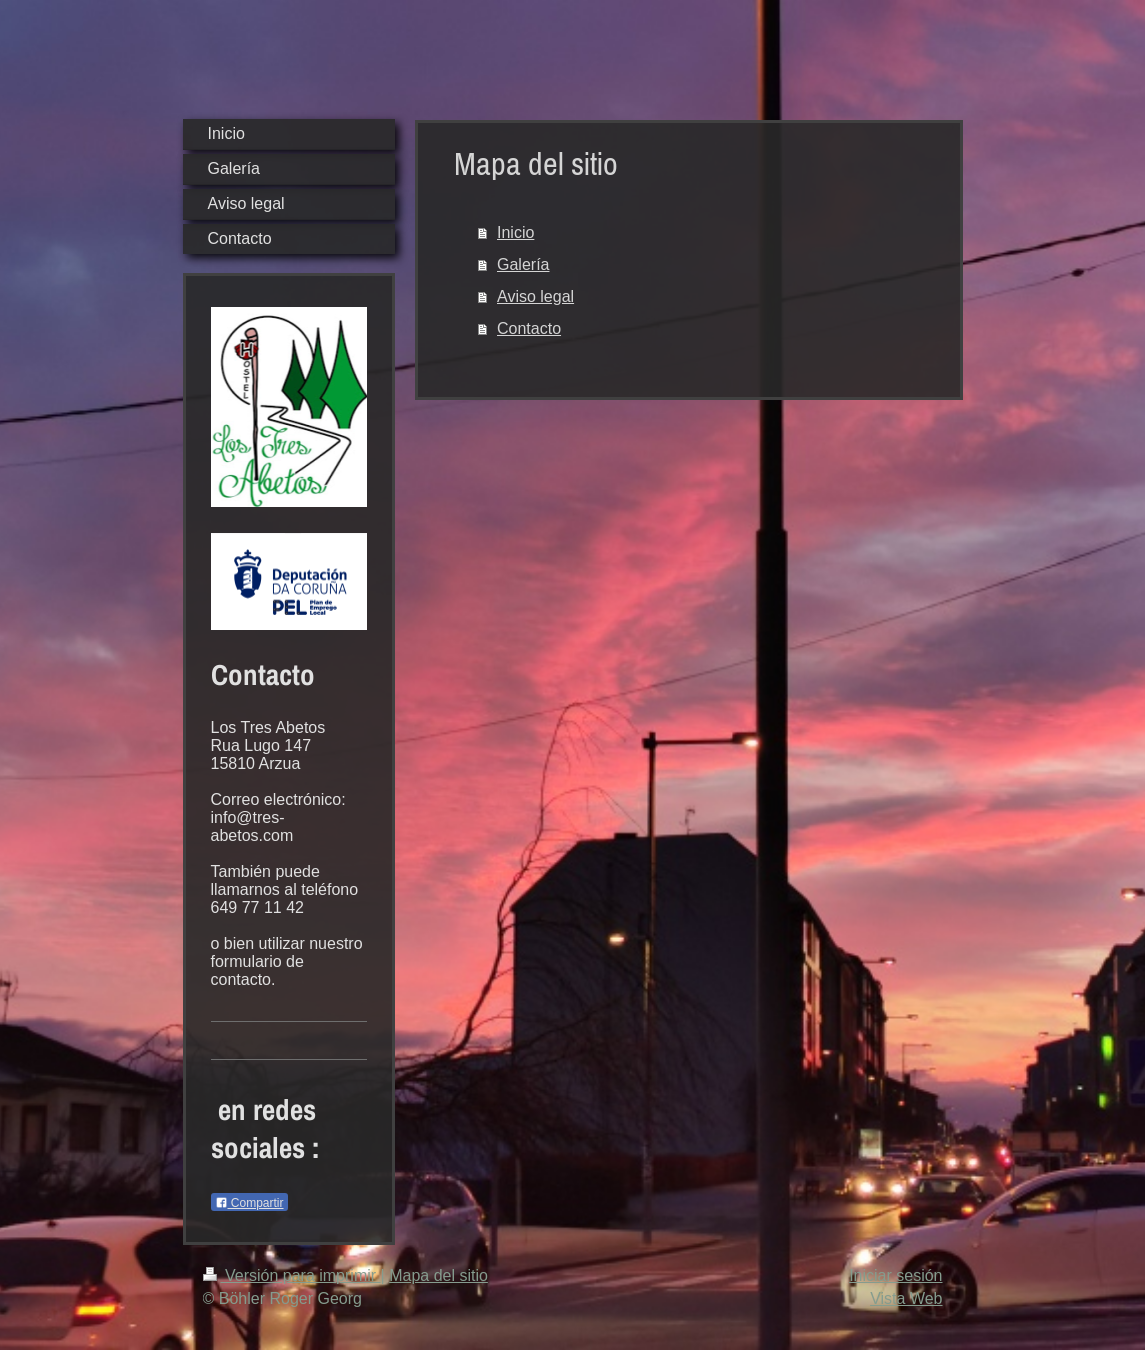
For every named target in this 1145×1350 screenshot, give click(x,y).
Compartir (249, 1203)
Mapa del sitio (438, 1275)
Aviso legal (535, 296)
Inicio (515, 232)
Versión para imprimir (292, 1275)
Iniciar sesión (895, 1275)
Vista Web (906, 1298)
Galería (523, 264)
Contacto (529, 328)
